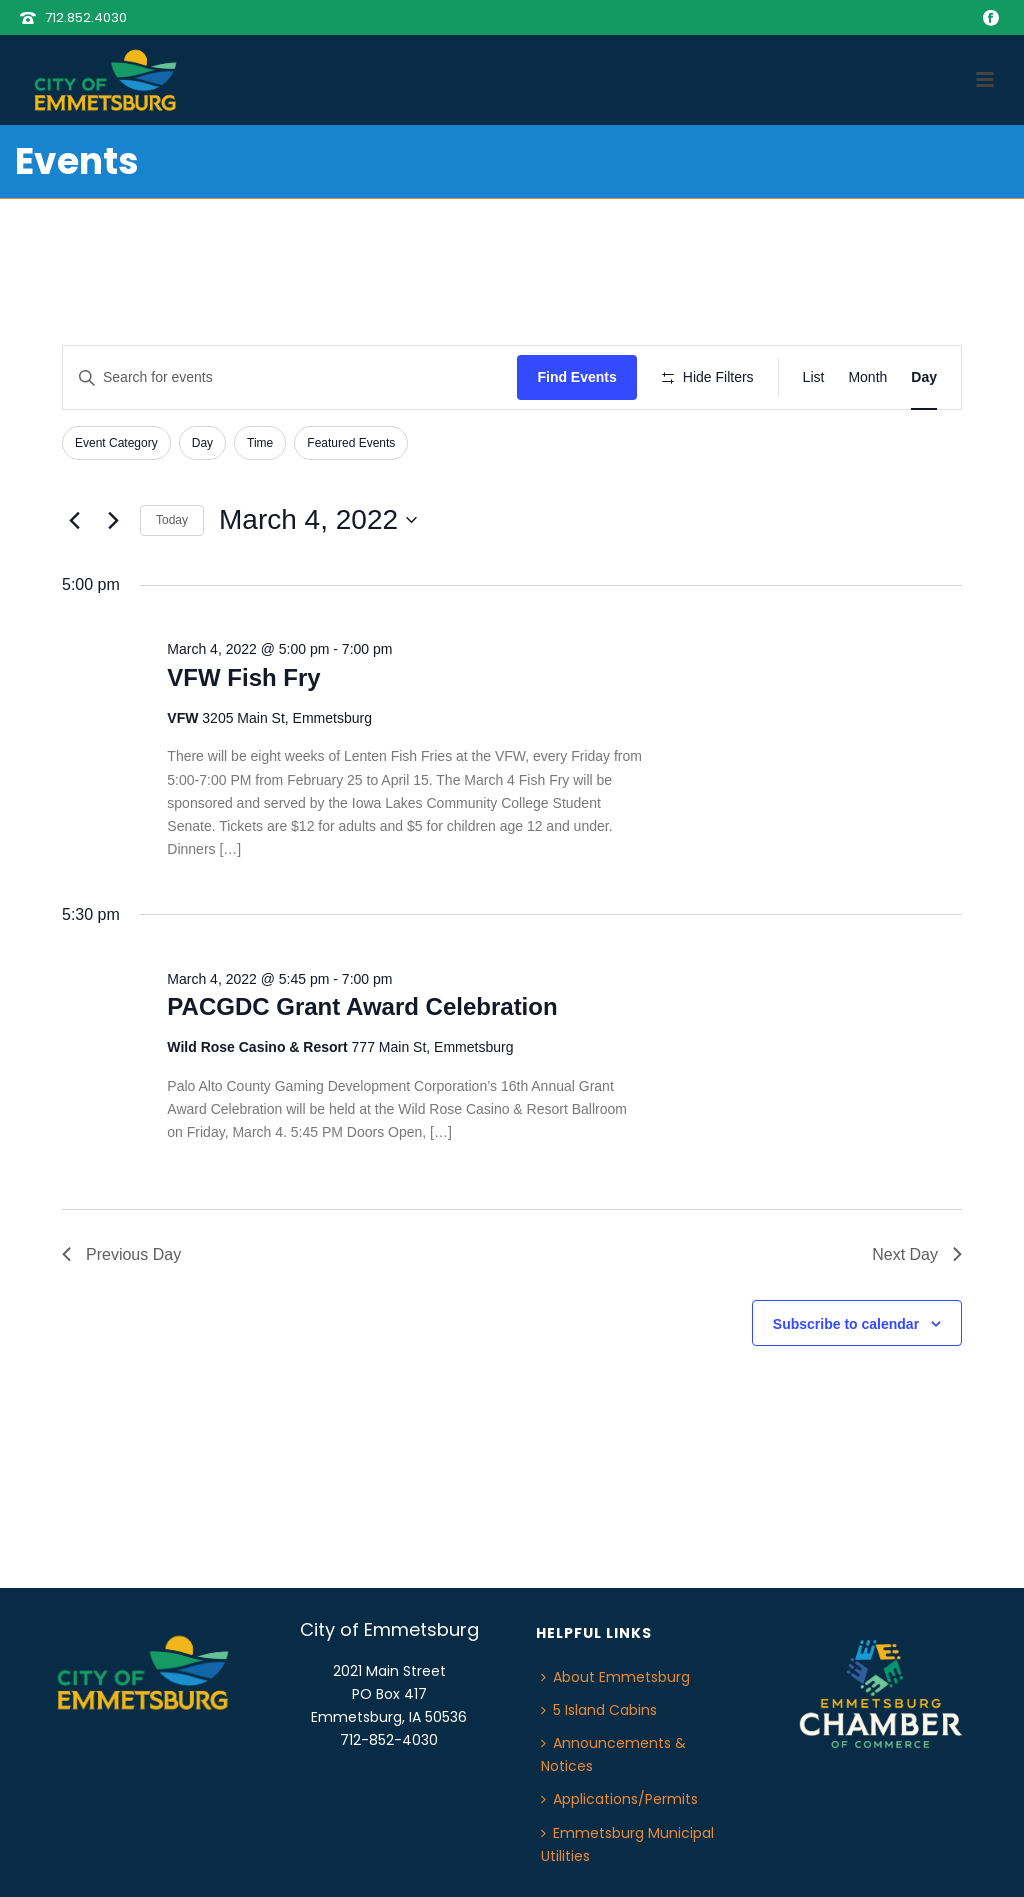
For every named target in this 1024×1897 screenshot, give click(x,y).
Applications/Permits (619, 1799)
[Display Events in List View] (814, 377)
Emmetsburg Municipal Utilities (627, 1844)
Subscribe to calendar (846, 1324)
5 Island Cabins (599, 1710)
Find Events (576, 377)
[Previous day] (74, 520)
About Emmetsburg (615, 1677)
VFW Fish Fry (243, 677)
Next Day (917, 1254)
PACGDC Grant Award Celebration (362, 1006)
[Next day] (113, 520)
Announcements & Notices (613, 1754)
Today (172, 520)
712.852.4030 (86, 17)
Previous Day (121, 1254)
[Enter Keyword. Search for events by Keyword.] (290, 377)
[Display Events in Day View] (924, 377)
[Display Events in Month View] (867, 377)
